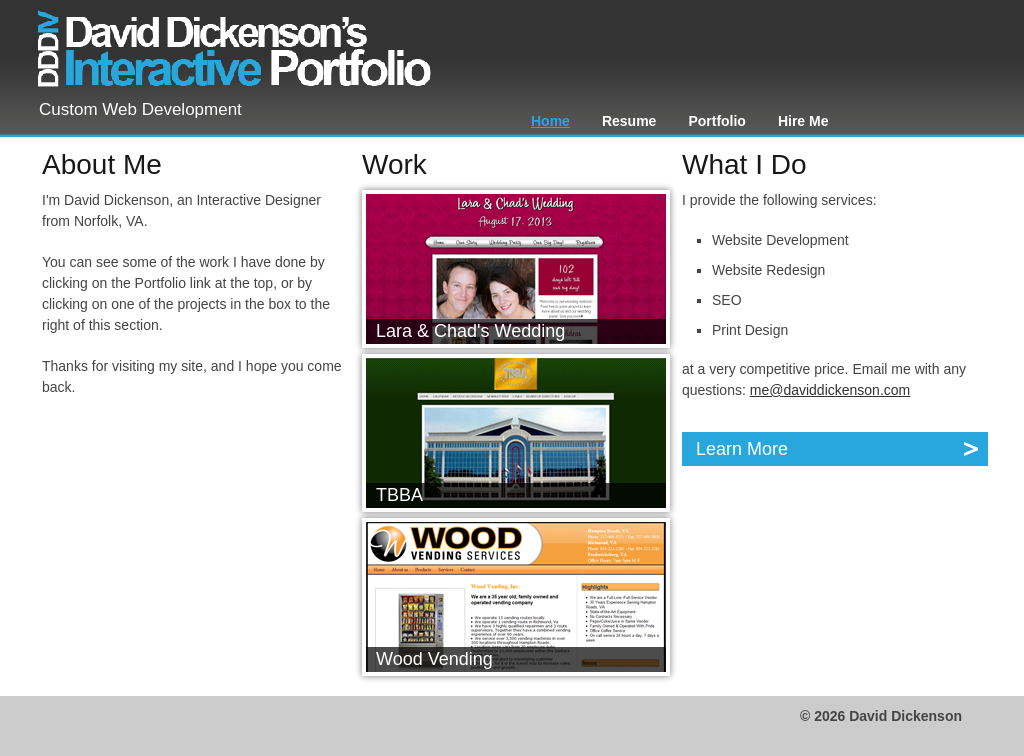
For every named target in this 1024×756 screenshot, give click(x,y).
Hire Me (803, 121)
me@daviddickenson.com (830, 390)
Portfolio (717, 121)
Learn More (839, 449)
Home (550, 121)
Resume (629, 121)
